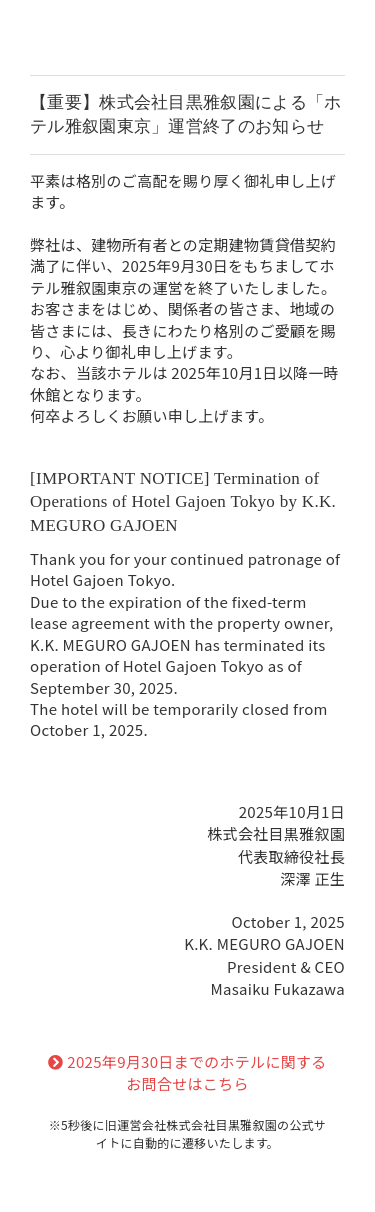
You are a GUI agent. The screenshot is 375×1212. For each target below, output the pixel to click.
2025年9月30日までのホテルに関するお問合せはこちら (187, 1073)
